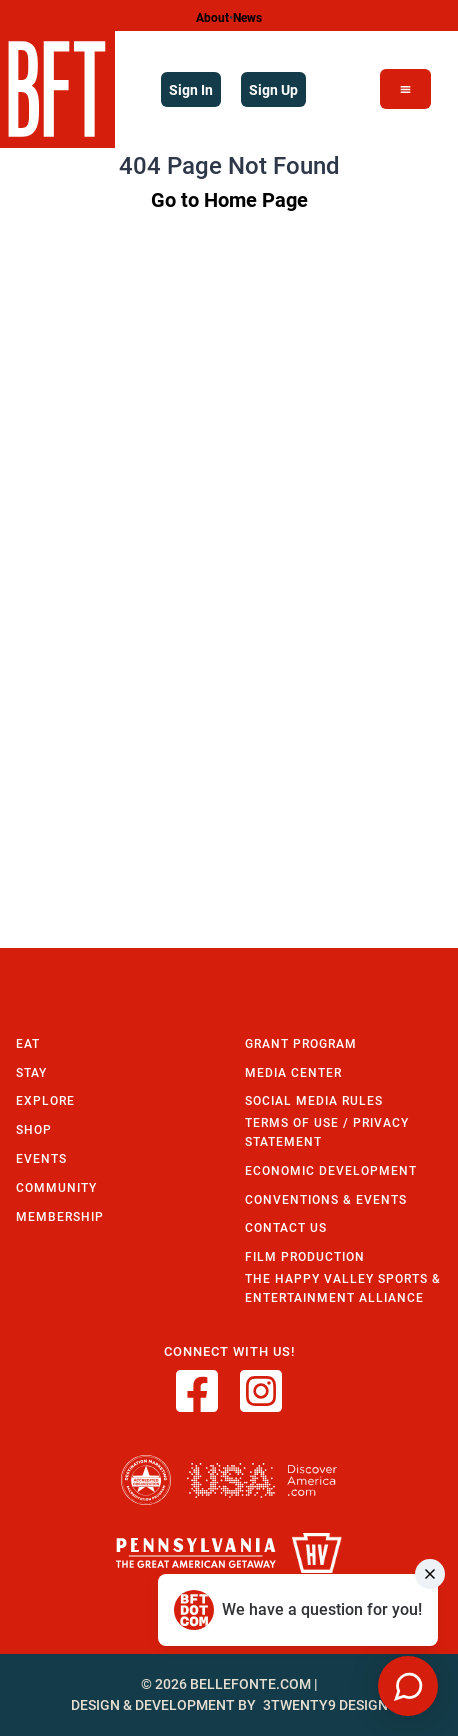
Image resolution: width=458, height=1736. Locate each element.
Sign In (191, 89)
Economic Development (331, 1170)
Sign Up (273, 89)
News (247, 17)
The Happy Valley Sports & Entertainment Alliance (343, 1288)
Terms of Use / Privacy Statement (327, 1132)
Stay (31, 1072)
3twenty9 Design (325, 1705)
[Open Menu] (405, 89)
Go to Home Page (229, 199)
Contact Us (286, 1227)
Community (56, 1187)
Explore (45, 1100)
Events (41, 1158)
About (212, 17)
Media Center (293, 1072)
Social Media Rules (314, 1100)
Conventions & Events (326, 1199)
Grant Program (301, 1043)
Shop (34, 1129)
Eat (28, 1043)
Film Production (305, 1256)
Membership (60, 1216)
